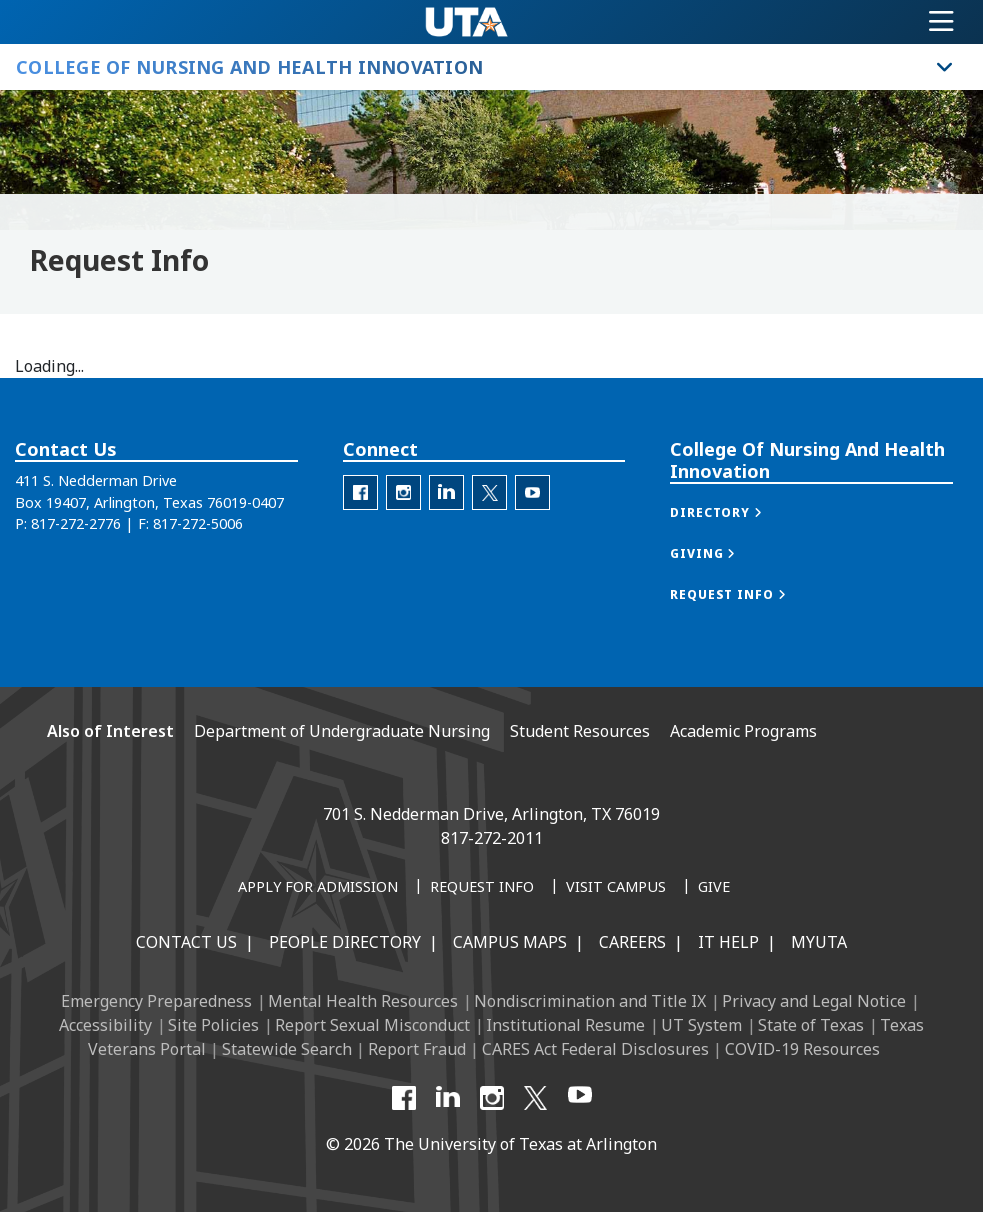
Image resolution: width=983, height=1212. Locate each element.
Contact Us (186, 942)
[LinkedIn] (448, 1098)
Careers (632, 942)
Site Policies (213, 1025)
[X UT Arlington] (536, 1098)
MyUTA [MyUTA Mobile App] (819, 942)
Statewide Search (287, 1049)
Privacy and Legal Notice (814, 1001)
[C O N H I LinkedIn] (446, 492)
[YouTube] (580, 1098)
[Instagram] (492, 1098)
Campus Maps (510, 942)
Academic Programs (743, 731)
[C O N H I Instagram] (403, 492)
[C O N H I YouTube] (532, 492)
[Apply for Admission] (318, 888)
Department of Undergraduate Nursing (342, 731)
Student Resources (580, 731)
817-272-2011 (492, 838)
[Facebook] (404, 1098)
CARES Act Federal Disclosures (595, 1049)
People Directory (345, 942)
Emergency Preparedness (156, 1001)
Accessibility (105, 1025)
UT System (701, 1025)
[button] (736, 512)
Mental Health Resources (363, 1001)
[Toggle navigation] (941, 22)
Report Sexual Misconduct (372, 1025)
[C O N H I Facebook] (360, 492)
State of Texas (811, 1025)
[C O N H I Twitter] (489, 492)
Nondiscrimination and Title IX (590, 1001)
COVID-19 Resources (802, 1049)
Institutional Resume (565, 1025)
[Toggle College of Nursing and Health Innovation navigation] (945, 67)
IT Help (728, 942)
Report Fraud (417, 1049)
